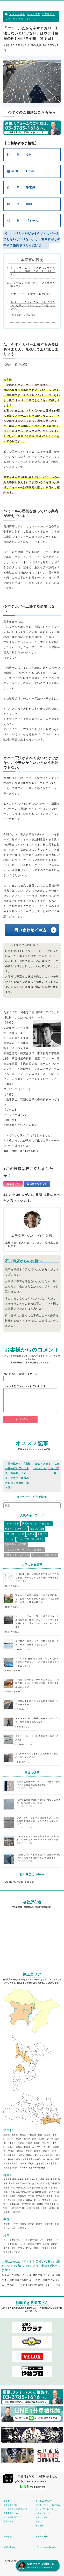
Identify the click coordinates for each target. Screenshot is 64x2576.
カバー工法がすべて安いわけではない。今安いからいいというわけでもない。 (32, 305)
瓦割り (31, 1534)
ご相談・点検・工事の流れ (47, 2505)
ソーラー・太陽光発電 (44, 1555)
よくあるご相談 (10, 2505)
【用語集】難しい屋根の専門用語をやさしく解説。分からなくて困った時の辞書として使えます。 (37, 1577)
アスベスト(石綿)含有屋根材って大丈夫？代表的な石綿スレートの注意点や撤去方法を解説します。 (37, 1662)
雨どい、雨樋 (37, 1528)
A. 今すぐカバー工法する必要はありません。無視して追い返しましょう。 (33, 271)
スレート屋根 (17, 14)
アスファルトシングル (16, 1555)
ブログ (6, 2501)
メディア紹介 (41, 2536)
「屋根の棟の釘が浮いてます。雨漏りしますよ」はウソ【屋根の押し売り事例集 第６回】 (18, 1475)
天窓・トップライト (15, 1528)
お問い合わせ (9, 2547)
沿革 (37, 2521)
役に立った (13, 1184)
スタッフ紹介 (41, 2517)
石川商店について (43, 2501)
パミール (30, 19)
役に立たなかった (37, 1184)
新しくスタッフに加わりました (46, 1468)
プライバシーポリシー (45, 2547)
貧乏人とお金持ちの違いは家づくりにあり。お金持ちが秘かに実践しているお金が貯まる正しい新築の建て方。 (37, 1598)
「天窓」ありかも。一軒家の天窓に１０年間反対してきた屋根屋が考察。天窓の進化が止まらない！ (37, 1683)
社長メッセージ (42, 2513)
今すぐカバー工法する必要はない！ (32, 294)
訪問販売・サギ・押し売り (37, 1523)
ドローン (42, 1534)
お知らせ (7, 2536)
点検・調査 (33, 14)
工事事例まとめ (10, 2513)
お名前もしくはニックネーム (20, 1374)
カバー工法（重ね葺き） (31, 1539)
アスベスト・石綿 (14, 1534)
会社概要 (39, 2525)
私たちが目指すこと (44, 2509)
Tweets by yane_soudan (19, 1881)
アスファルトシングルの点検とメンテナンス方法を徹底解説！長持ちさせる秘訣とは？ (39, 1821)
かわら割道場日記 (11, 2517)
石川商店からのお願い (24, 315)
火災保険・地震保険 (15, 1544)
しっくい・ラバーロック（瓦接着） (24, 1549)
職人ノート (8, 2521)
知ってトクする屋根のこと (15, 2509)
